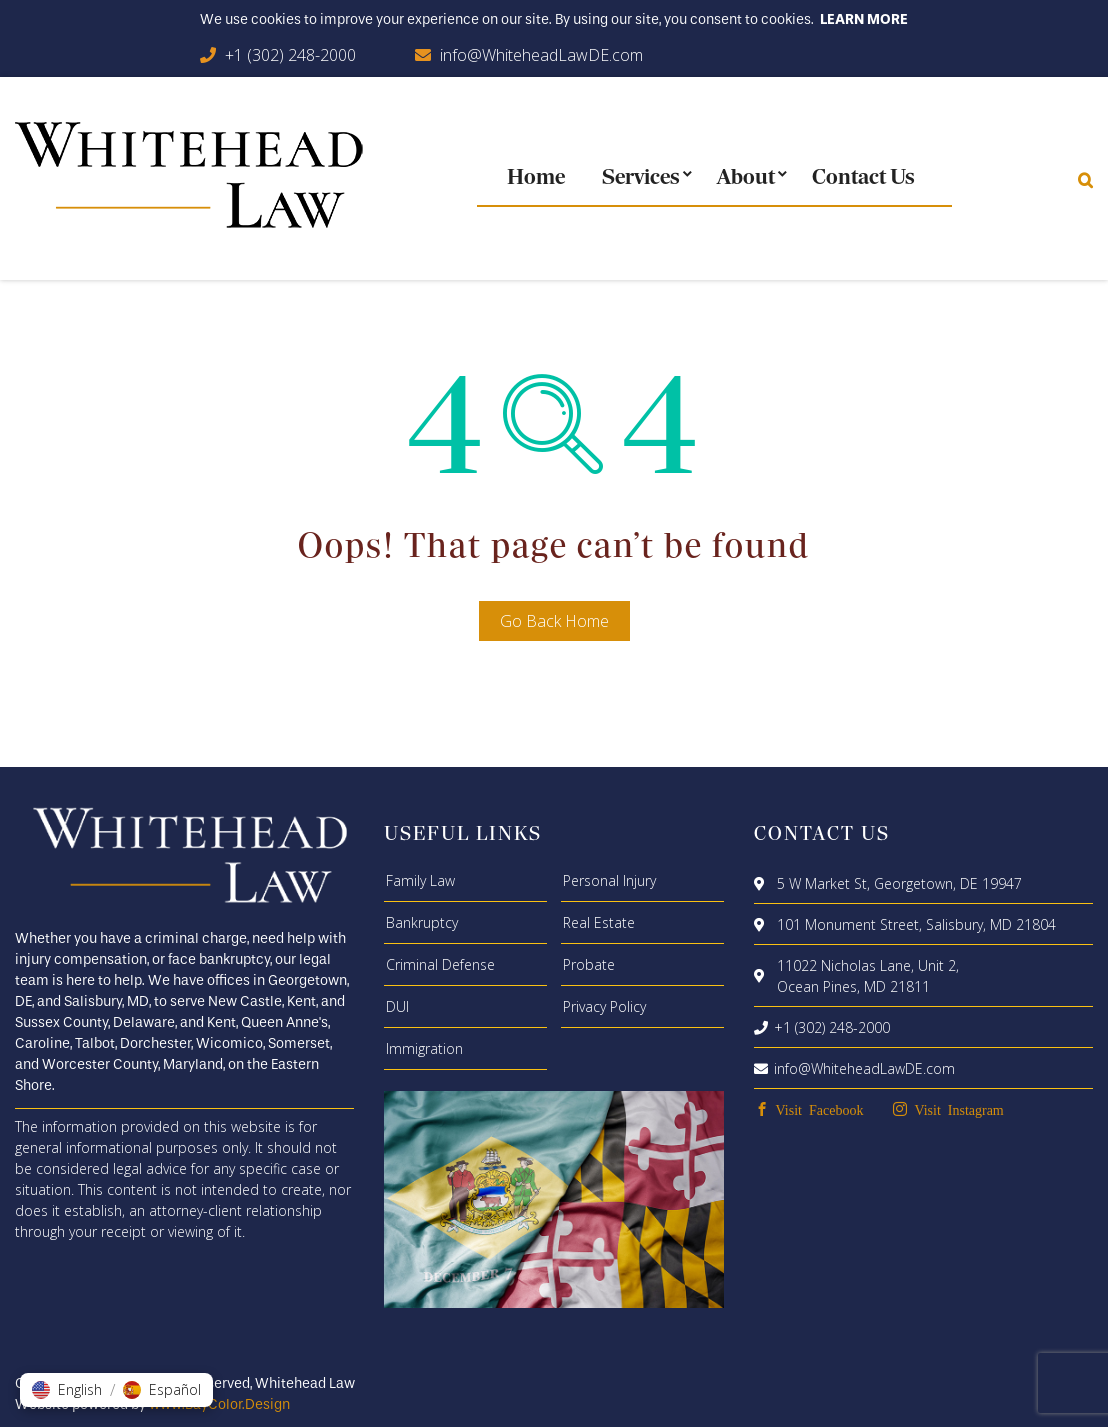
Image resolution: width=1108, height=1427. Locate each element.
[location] (762, 883)
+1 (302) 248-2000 (290, 55)
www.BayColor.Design (219, 1404)
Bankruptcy (422, 922)
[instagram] (948, 1109)
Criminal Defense (440, 964)
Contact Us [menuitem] (863, 178)
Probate (589, 964)
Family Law (420, 880)
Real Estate (599, 922)
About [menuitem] (746, 178)
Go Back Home (554, 621)
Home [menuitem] (536, 178)
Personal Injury (609, 880)
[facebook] (809, 1109)
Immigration (424, 1048)
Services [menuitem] (641, 178)
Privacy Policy (604, 1006)
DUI (397, 1006)
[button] (67, 1390)
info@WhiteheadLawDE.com (541, 55)
